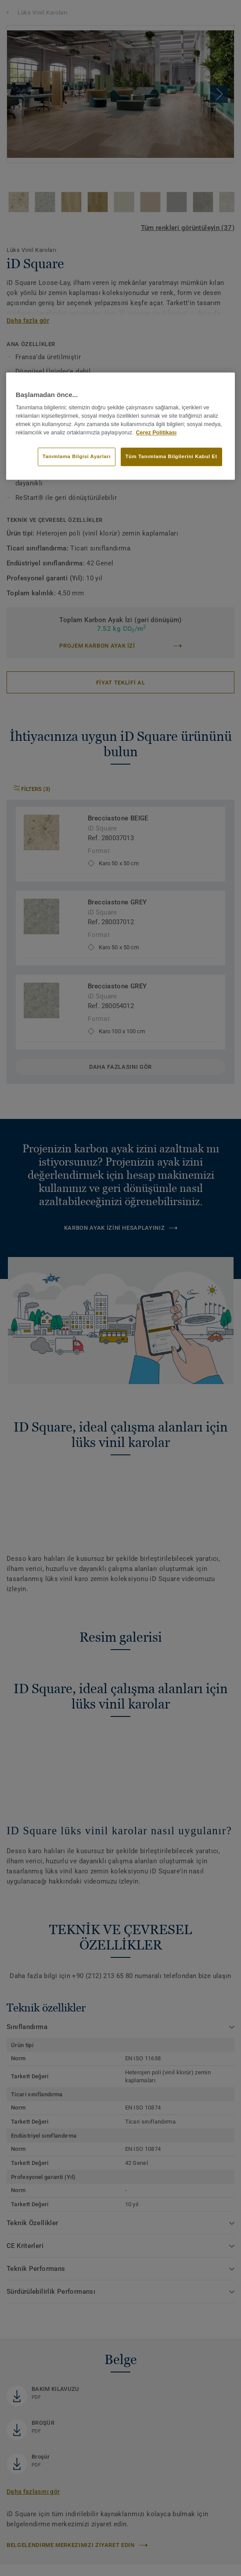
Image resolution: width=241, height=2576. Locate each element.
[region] (120, 426)
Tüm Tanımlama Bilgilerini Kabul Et (171, 456)
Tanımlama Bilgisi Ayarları (77, 456)
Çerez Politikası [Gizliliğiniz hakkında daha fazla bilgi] (156, 433)
